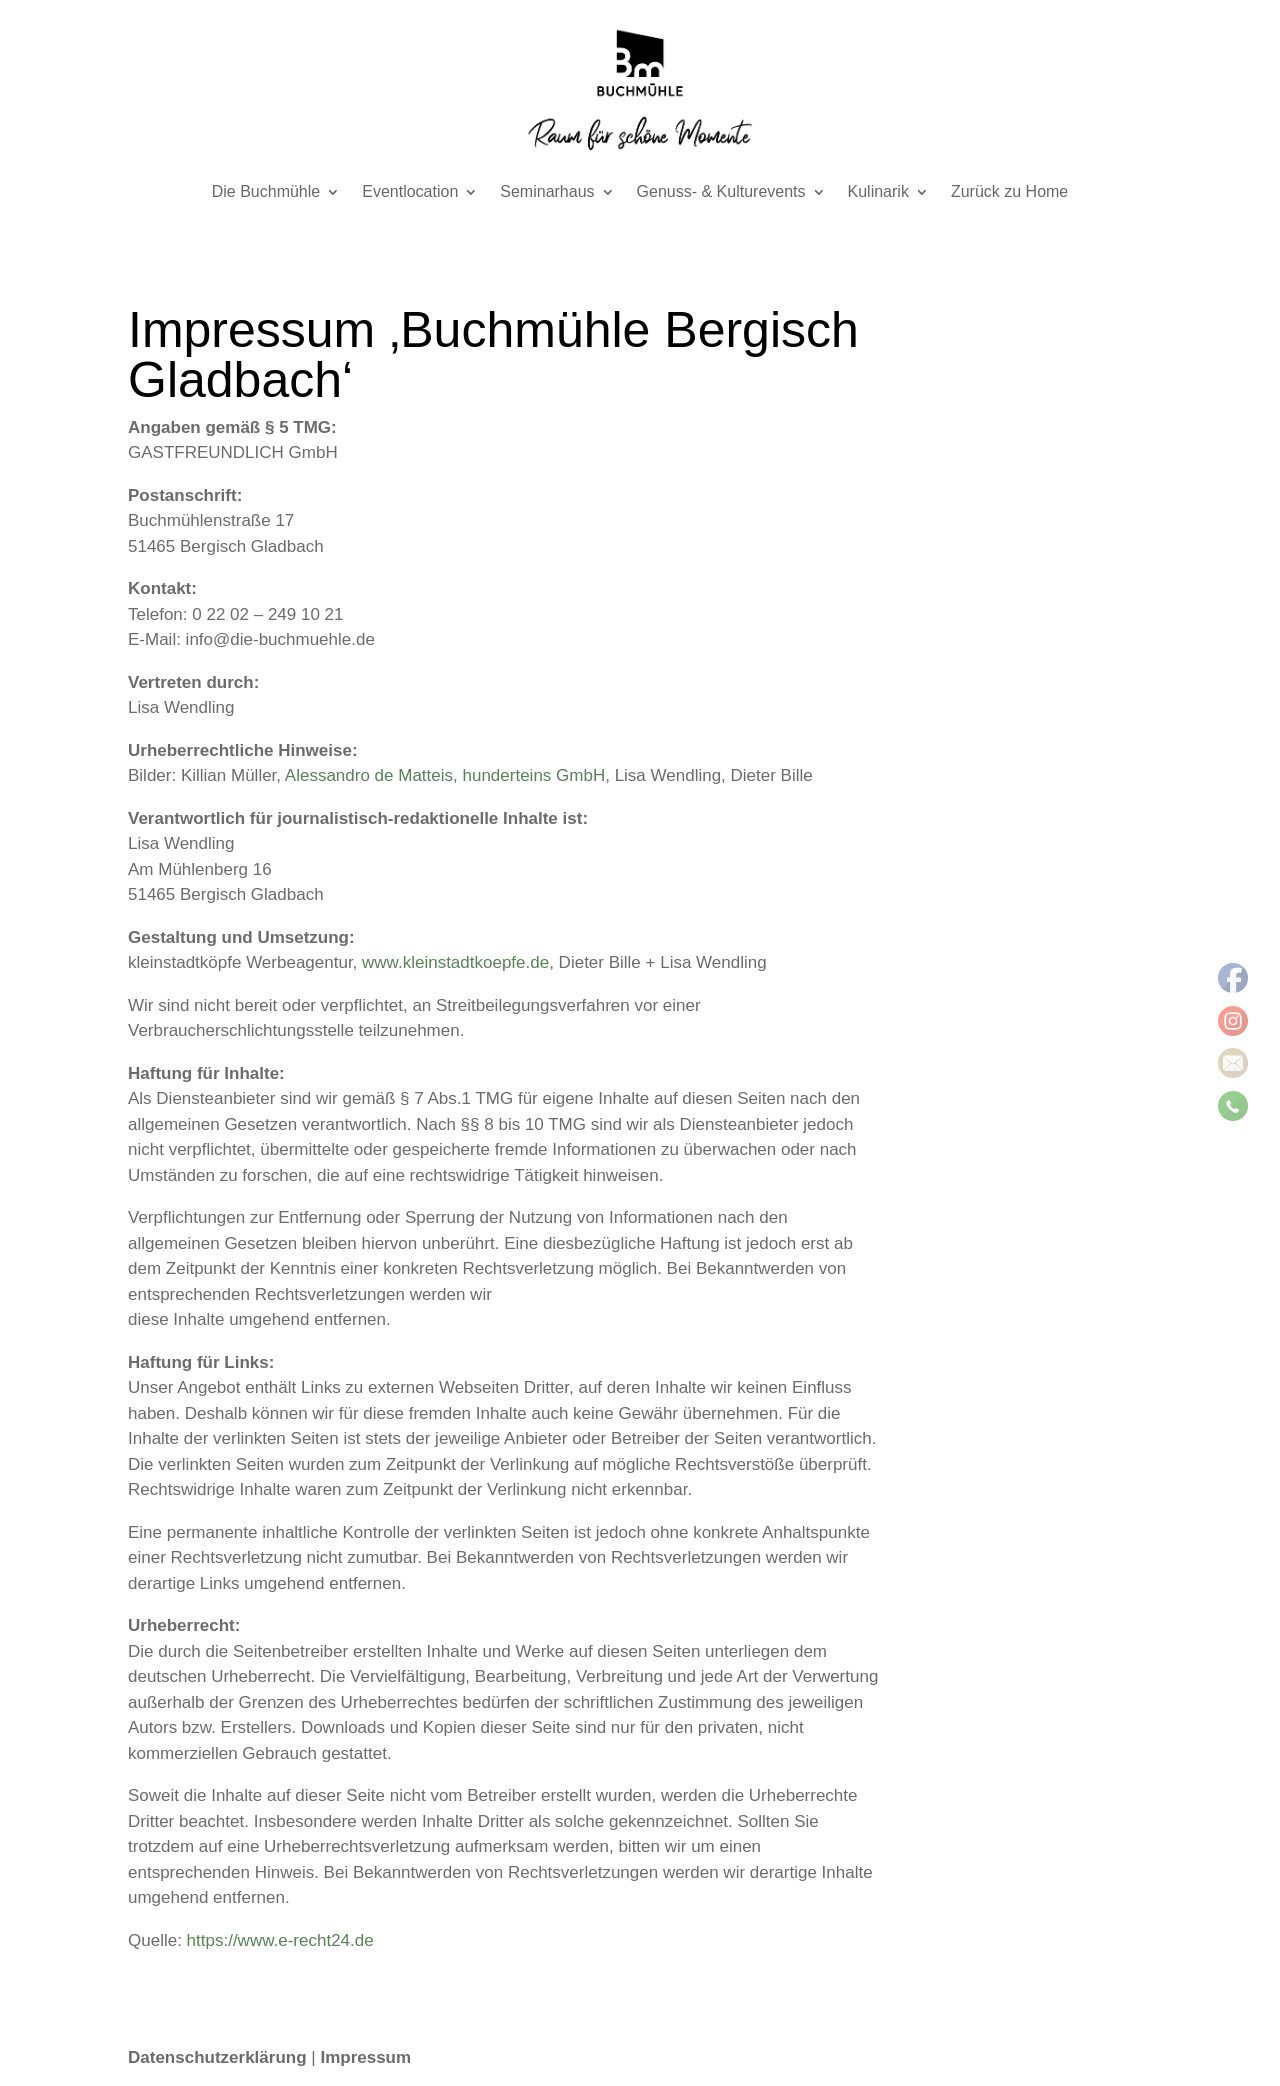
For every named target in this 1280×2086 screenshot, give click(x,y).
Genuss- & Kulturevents (721, 192)
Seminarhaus (547, 192)
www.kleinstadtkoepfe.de (455, 962)
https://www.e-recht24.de (280, 1940)
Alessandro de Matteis (369, 775)
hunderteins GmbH (534, 775)
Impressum (365, 2057)
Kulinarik (878, 192)
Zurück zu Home (1009, 192)
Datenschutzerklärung (217, 2057)
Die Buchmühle (266, 192)
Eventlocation (410, 192)
